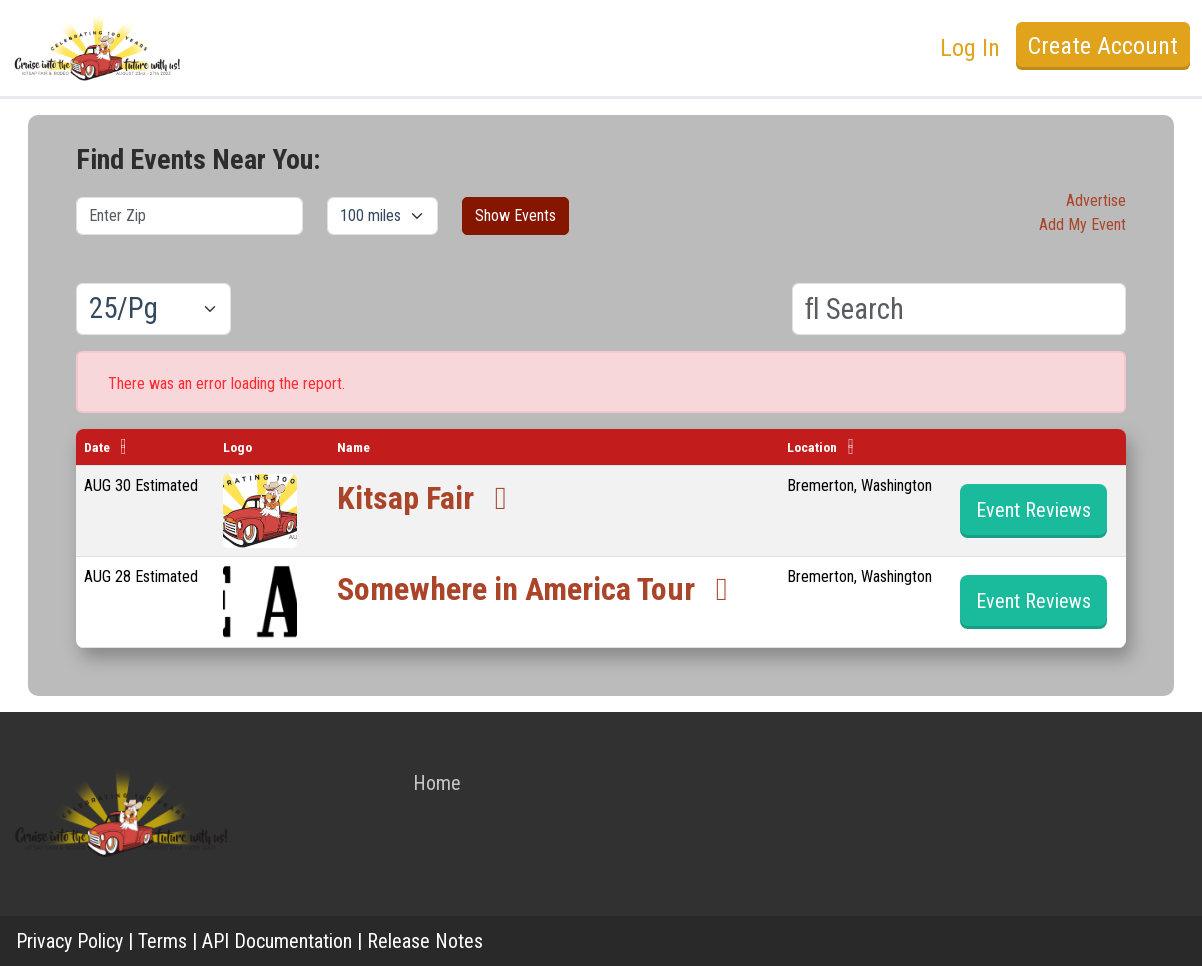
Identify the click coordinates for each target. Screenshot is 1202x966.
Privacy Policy (69, 941)
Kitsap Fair (429, 498)
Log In (970, 48)
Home (437, 783)
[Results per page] (153, 309)
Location (812, 447)
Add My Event (1082, 224)
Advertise (1096, 200)
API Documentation (277, 941)
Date (97, 447)
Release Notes (425, 941)
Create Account (1103, 46)
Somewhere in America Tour (539, 589)
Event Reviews (1033, 510)
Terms (162, 941)
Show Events (515, 215)
